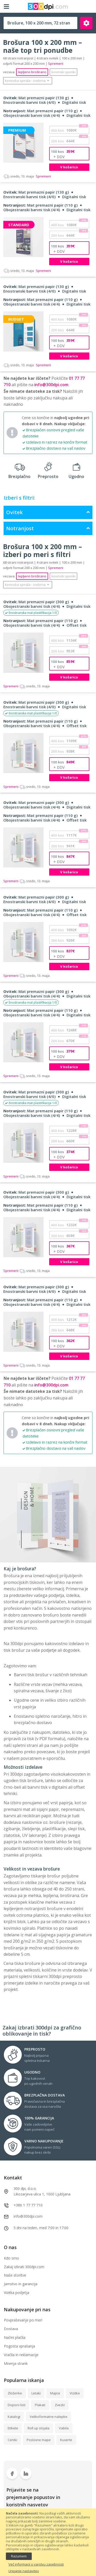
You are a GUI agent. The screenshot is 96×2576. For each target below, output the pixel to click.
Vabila (64, 2428)
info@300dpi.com (51, 384)
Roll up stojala (38, 2428)
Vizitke (75, 2393)
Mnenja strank (16, 2363)
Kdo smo (11, 2258)
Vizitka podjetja (16, 2292)
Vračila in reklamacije (21, 2354)
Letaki (36, 2393)
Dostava (11, 2328)
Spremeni (27, 176)
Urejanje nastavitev (23, 2571)
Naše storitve (15, 2275)
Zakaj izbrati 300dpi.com (24, 2266)
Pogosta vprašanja (19, 2346)
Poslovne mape (39, 2440)
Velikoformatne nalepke (48, 2416)
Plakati (40, 2405)
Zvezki (60, 2405)
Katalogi (14, 2416)
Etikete (13, 2428)
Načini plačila (14, 2337)
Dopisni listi (16, 2405)
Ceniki (12, 2440)
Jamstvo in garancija (20, 2283)
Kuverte (66, 2440)
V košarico (69, 167)
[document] (48, 2542)
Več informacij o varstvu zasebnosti (36, 2564)
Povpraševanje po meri (23, 2320)
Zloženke (15, 2393)
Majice (55, 2393)
